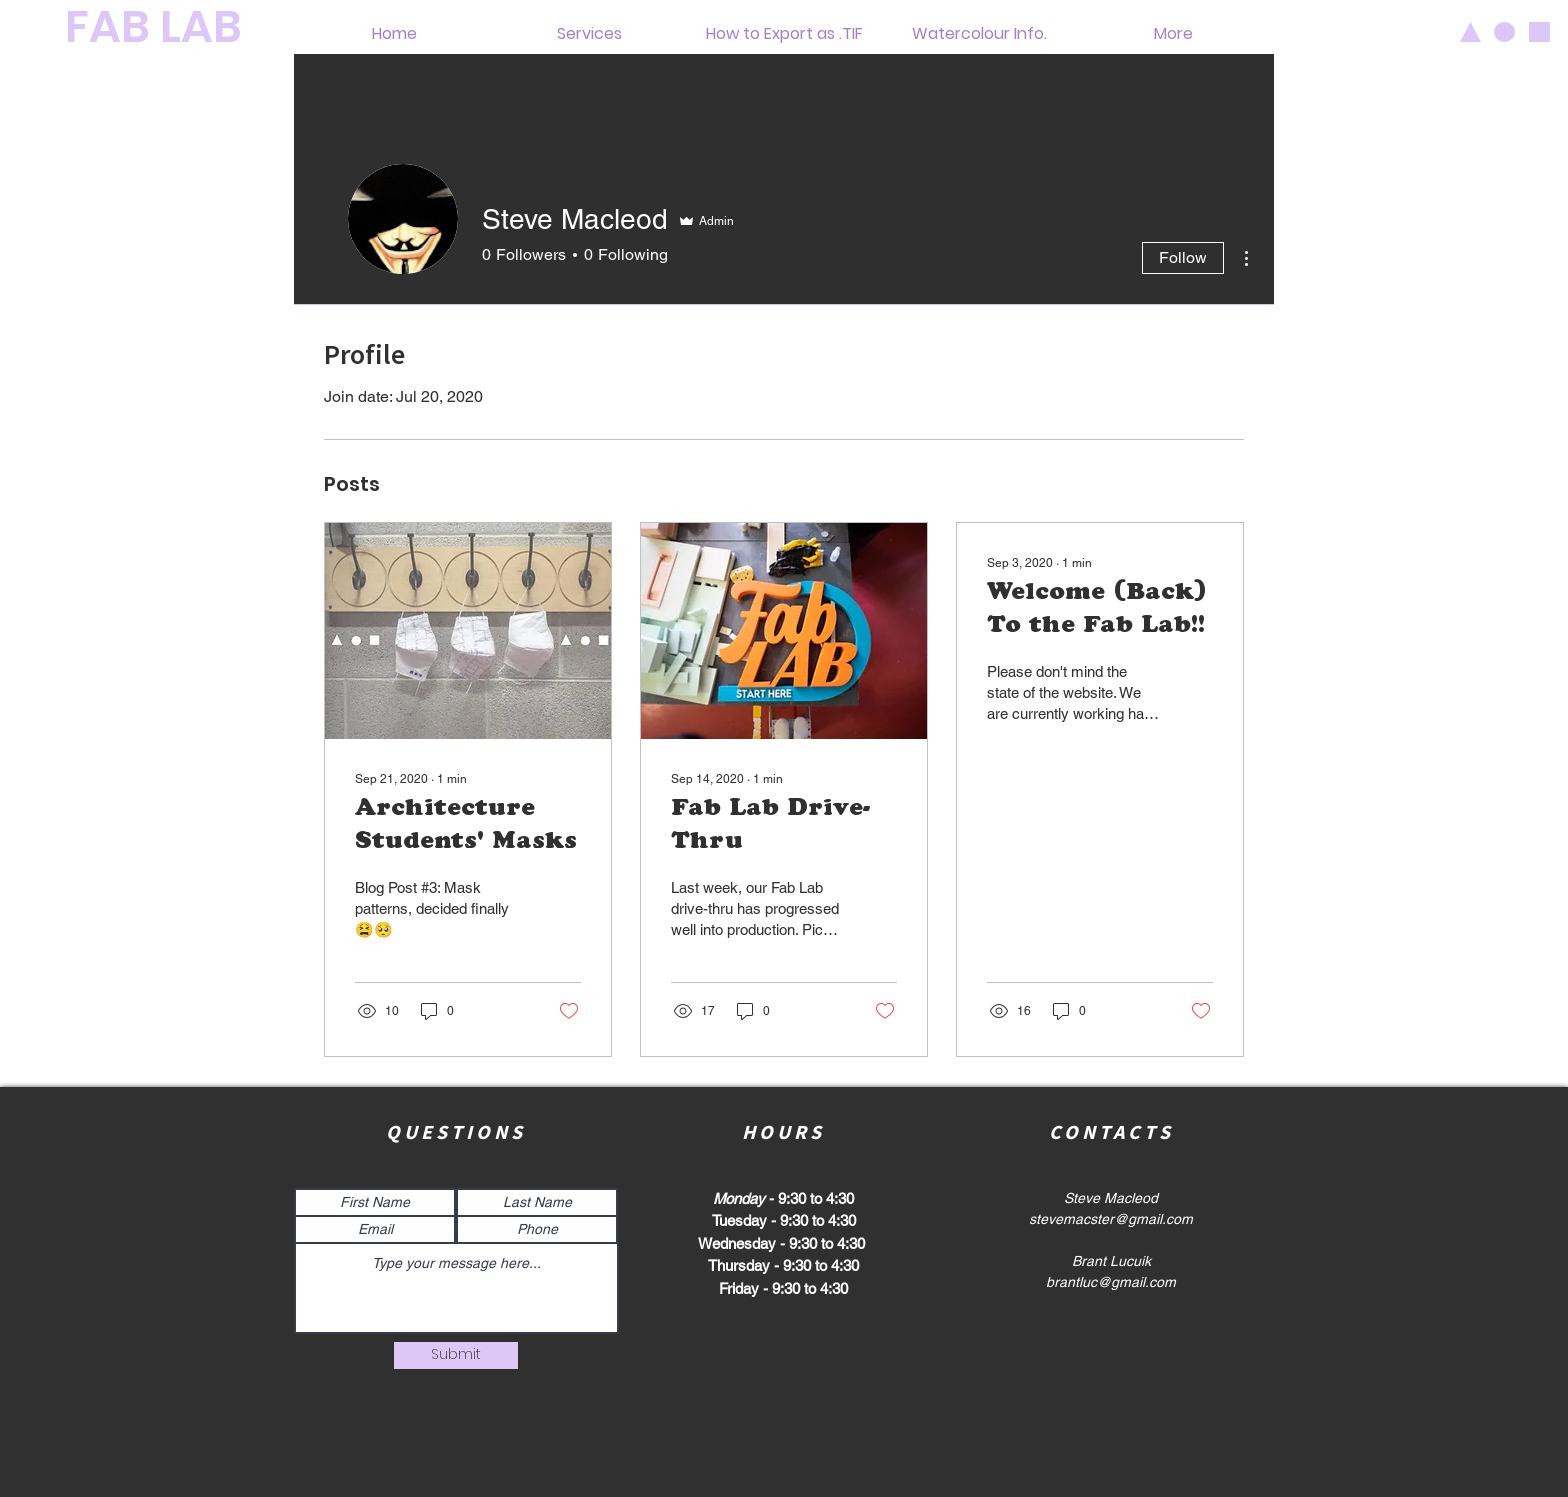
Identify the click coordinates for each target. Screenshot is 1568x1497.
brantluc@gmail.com (1111, 1282)
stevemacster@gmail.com (1111, 1219)
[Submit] (456, 1355)
